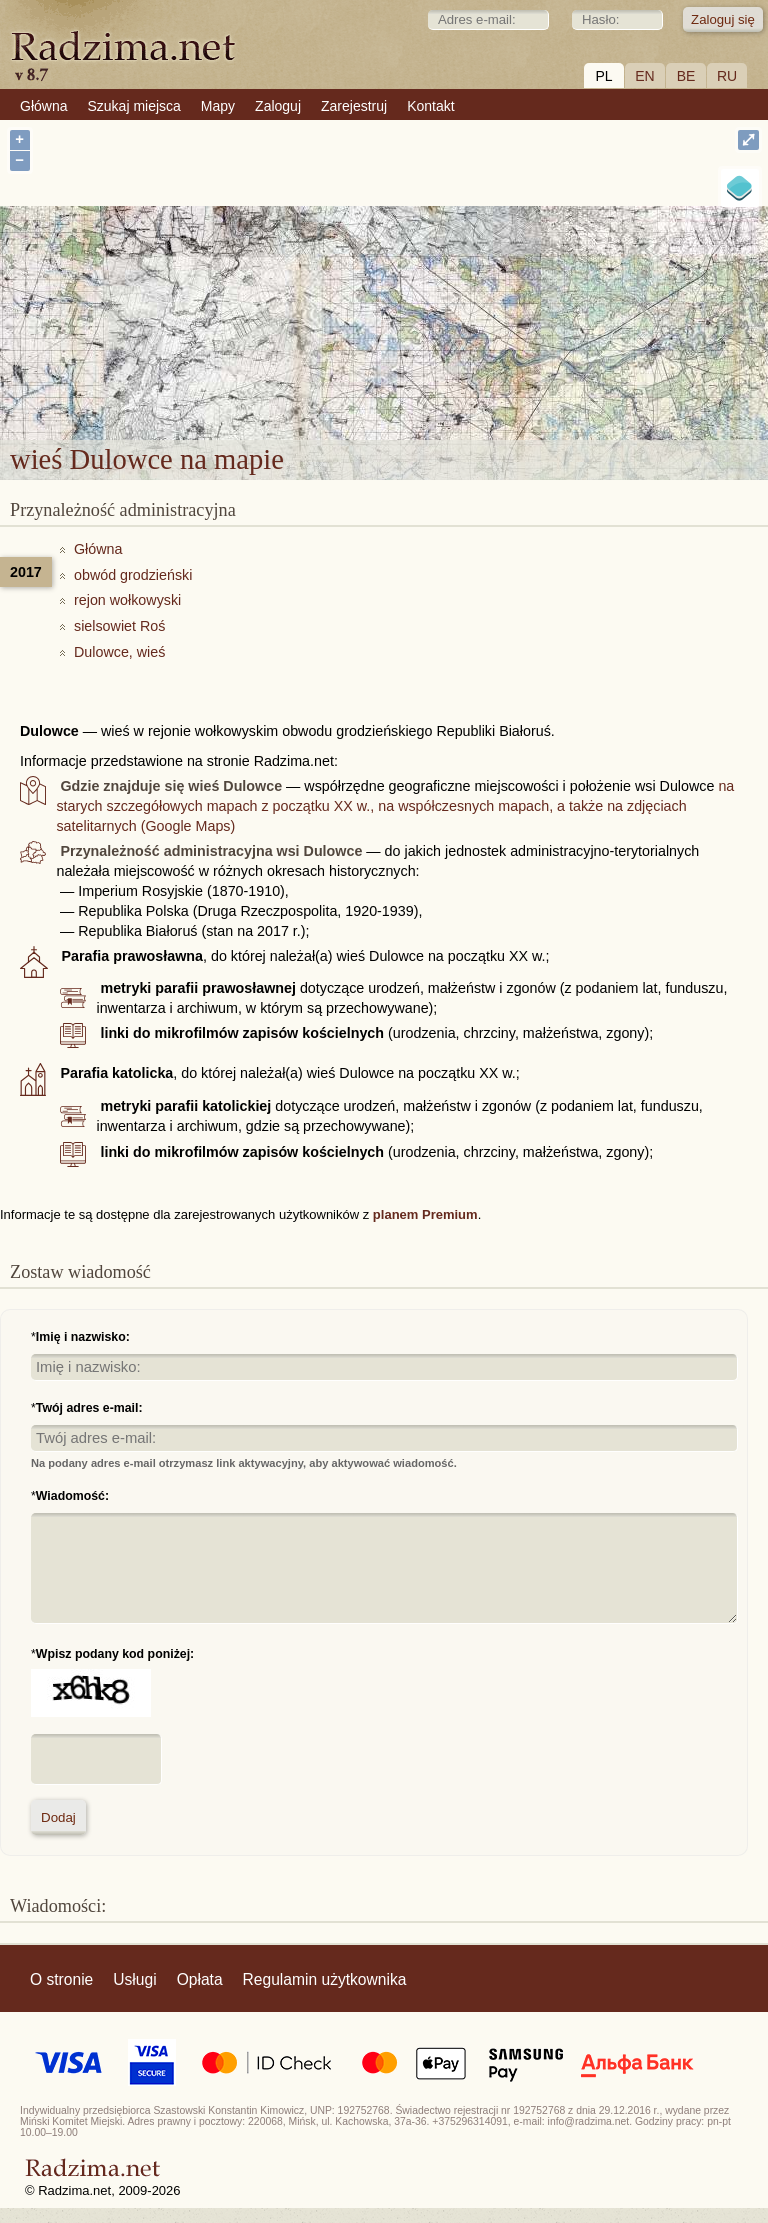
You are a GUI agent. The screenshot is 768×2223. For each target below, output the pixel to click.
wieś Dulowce (445, 322)
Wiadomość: (72, 1496)
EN (644, 76)
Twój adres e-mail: (89, 1408)
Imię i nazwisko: (83, 1337)
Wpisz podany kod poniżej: (115, 1654)
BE (686, 76)
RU (727, 76)
